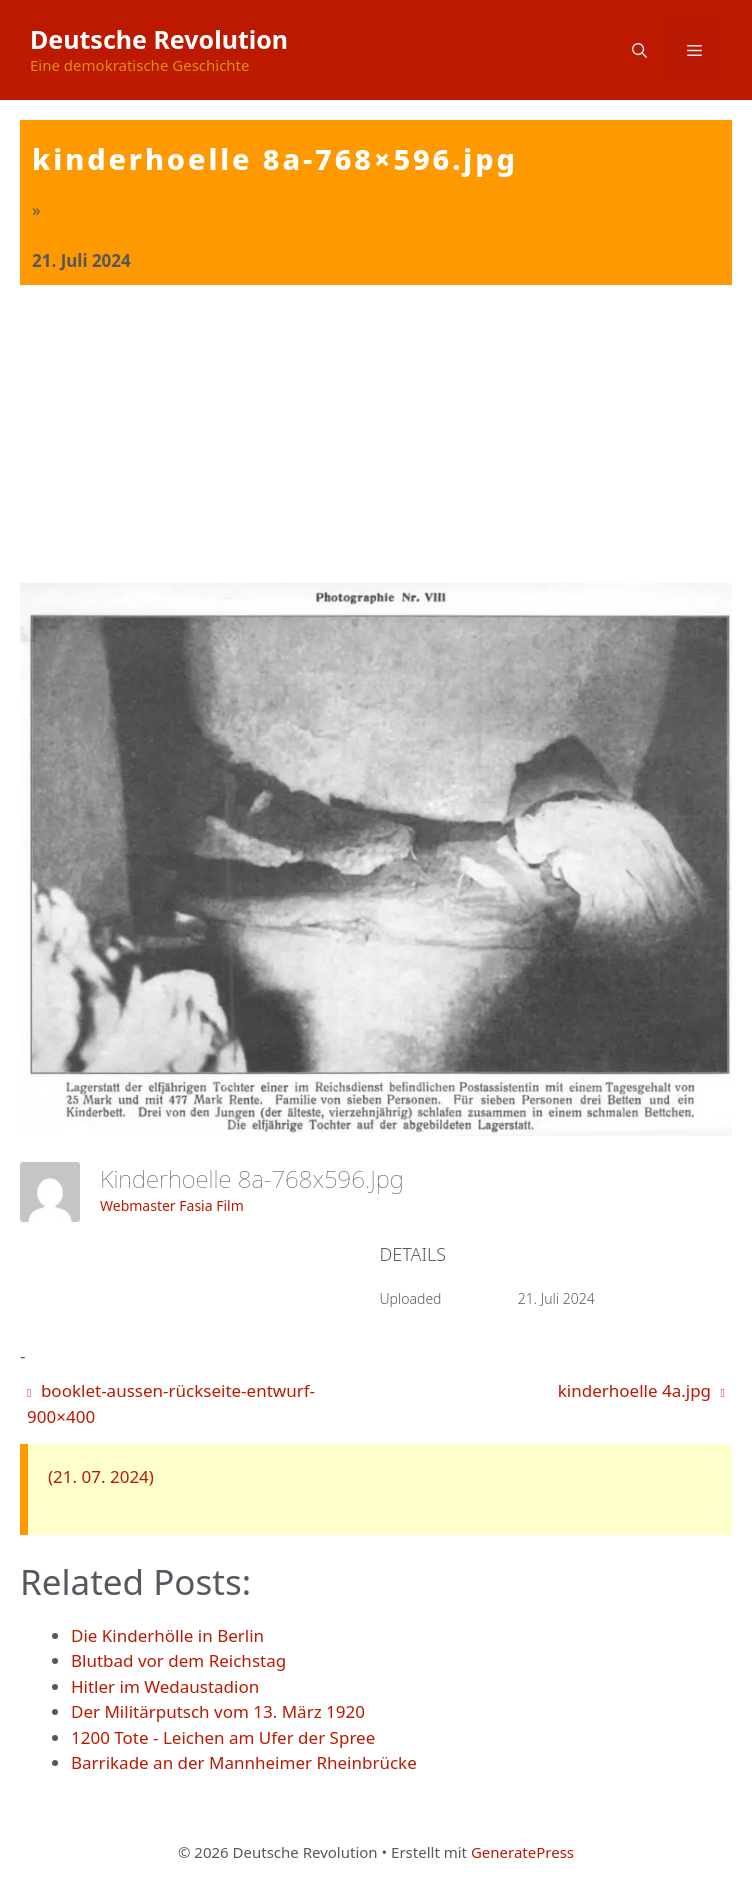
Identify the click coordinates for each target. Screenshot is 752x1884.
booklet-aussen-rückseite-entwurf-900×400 (171, 1403)
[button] (639, 50)
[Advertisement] (376, 435)
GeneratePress (522, 1852)
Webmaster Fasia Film (172, 1205)
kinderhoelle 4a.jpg (641, 1390)
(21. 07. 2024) (101, 1476)
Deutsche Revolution (159, 39)
